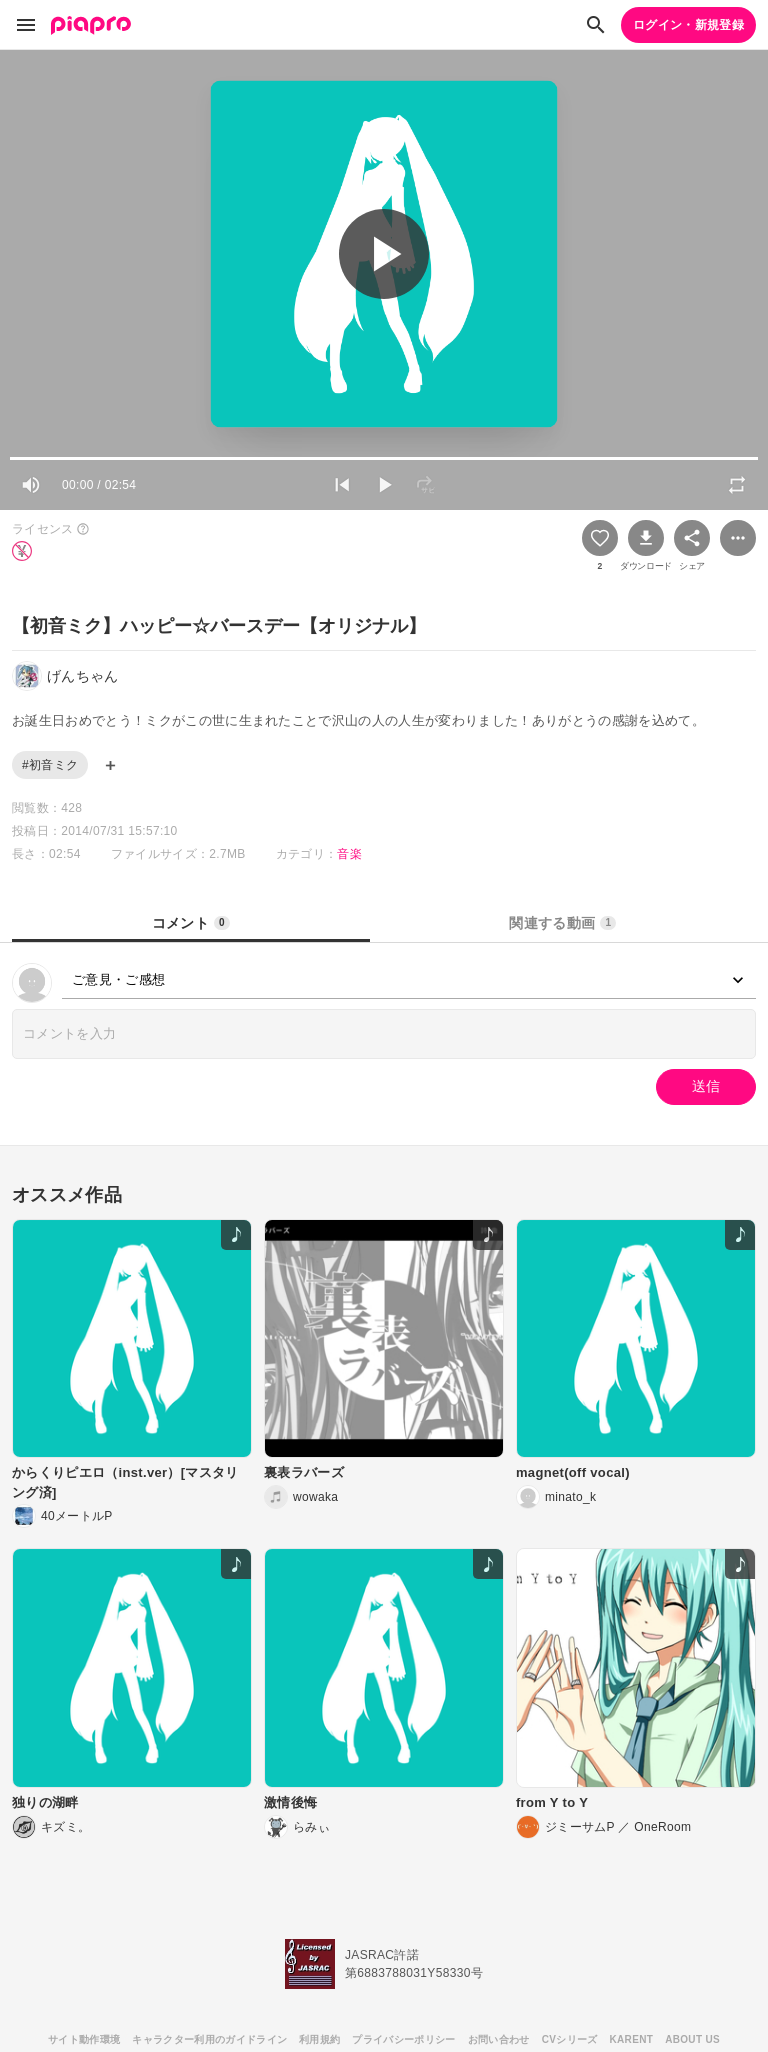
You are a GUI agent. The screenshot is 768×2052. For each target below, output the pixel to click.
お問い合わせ (499, 2039)
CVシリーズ (570, 2039)
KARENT (632, 2039)
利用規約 (319, 2039)
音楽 (349, 854)
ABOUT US (692, 2039)
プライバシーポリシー (403, 2039)
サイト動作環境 (84, 2039)
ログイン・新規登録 (688, 25)
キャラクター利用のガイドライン (209, 2039)
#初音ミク (50, 765)
